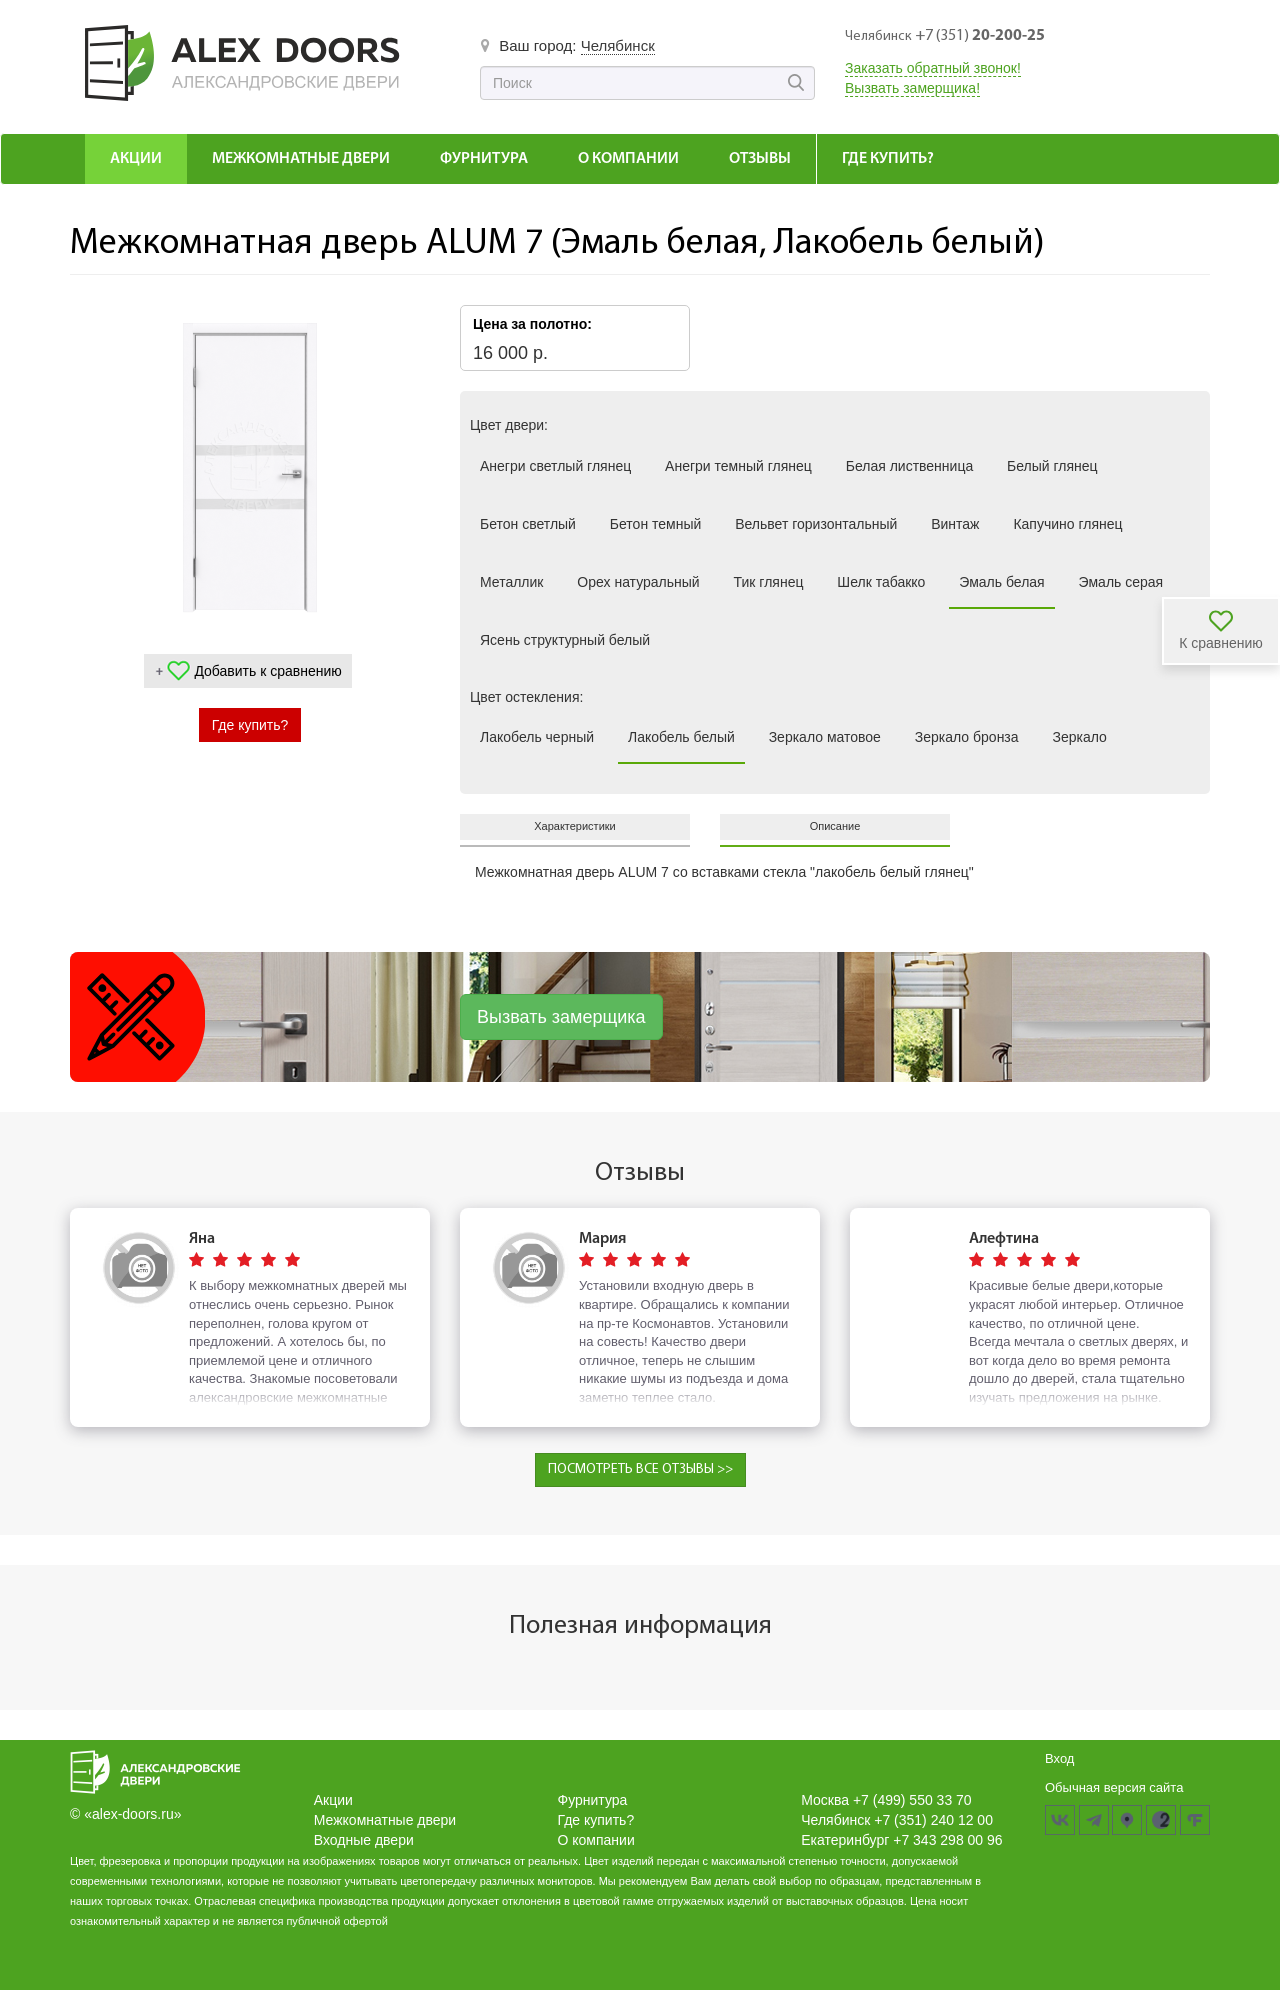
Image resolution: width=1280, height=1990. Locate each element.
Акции (136, 159)
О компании (628, 159)
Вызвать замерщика (561, 1017)
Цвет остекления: (526, 697)
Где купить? (888, 159)
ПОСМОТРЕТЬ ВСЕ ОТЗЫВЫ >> (640, 1469)
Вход (1059, 1758)
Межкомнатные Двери (301, 159)
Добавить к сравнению (267, 671)
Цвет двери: (509, 425)
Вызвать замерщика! (912, 88)
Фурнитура (484, 159)
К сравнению (1221, 643)
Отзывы (760, 159)
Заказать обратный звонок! (933, 68)
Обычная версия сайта (1114, 1787)
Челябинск (618, 45)
